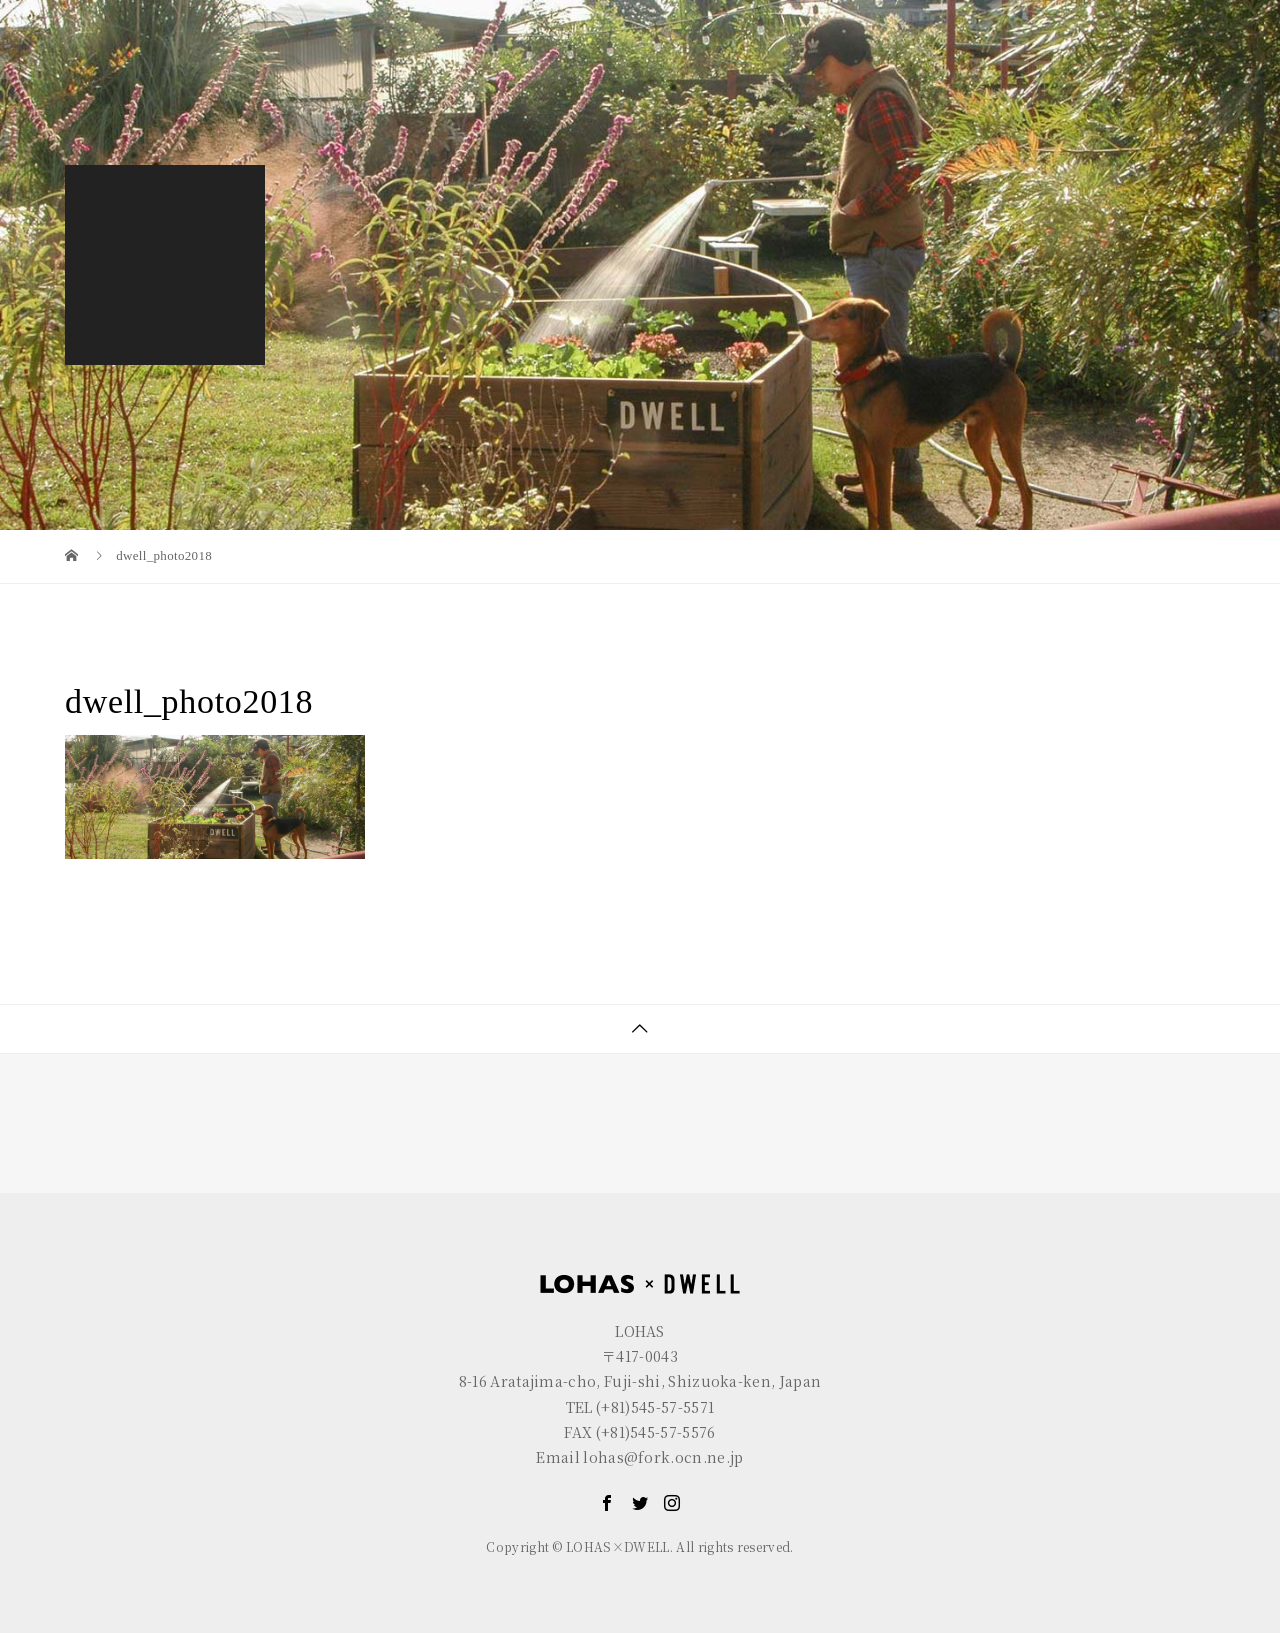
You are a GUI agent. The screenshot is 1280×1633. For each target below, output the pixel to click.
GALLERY (1030, 66)
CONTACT (1153, 66)
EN (1125, 15)
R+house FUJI (426, 15)
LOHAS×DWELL (887, 66)
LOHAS (186, 15)
